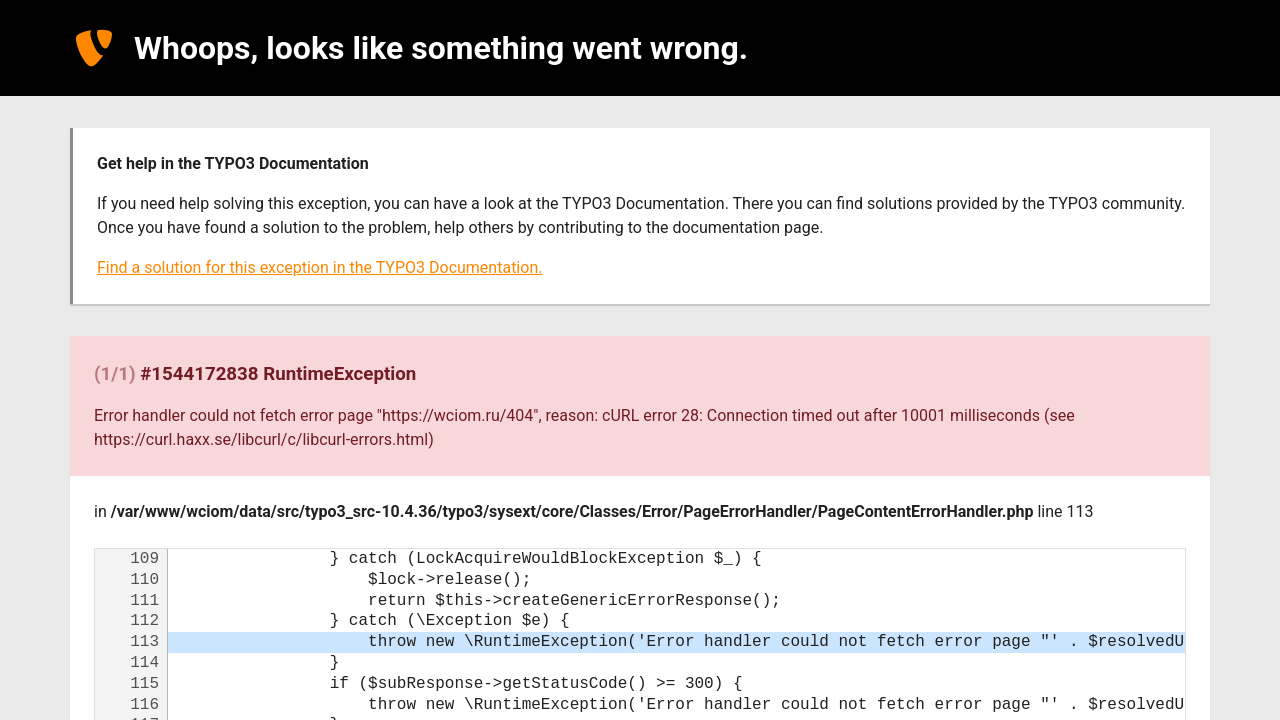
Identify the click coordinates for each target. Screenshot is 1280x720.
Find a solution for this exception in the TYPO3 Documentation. (319, 267)
